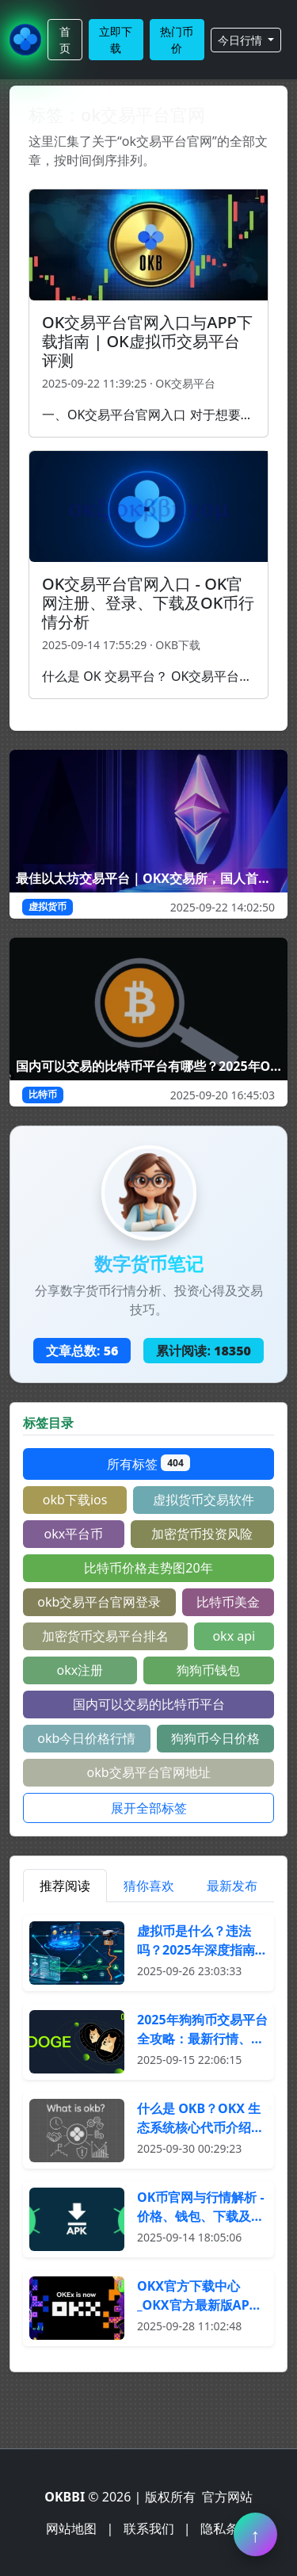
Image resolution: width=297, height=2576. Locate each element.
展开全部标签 (149, 1808)
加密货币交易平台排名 (105, 1636)
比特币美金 (228, 1602)
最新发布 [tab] (232, 1885)
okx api (233, 1636)
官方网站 (227, 2496)
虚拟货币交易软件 (203, 1499)
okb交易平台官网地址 (148, 1772)
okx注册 (80, 1670)
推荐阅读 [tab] (65, 1885)
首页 (64, 39)
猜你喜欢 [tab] (149, 1885)
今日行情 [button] (241, 40)
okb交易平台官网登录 (99, 1602)
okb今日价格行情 (86, 1738)
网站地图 (71, 2528)
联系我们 (149, 2528)
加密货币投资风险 (202, 1533)
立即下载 (115, 39)
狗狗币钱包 (208, 1670)
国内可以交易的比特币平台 (149, 1704)
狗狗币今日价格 (215, 1738)
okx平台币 (74, 1533)
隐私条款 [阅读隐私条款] (225, 2528)
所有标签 (148, 1463)
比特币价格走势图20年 (148, 1568)
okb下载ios (75, 1499)
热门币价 (176, 39)
